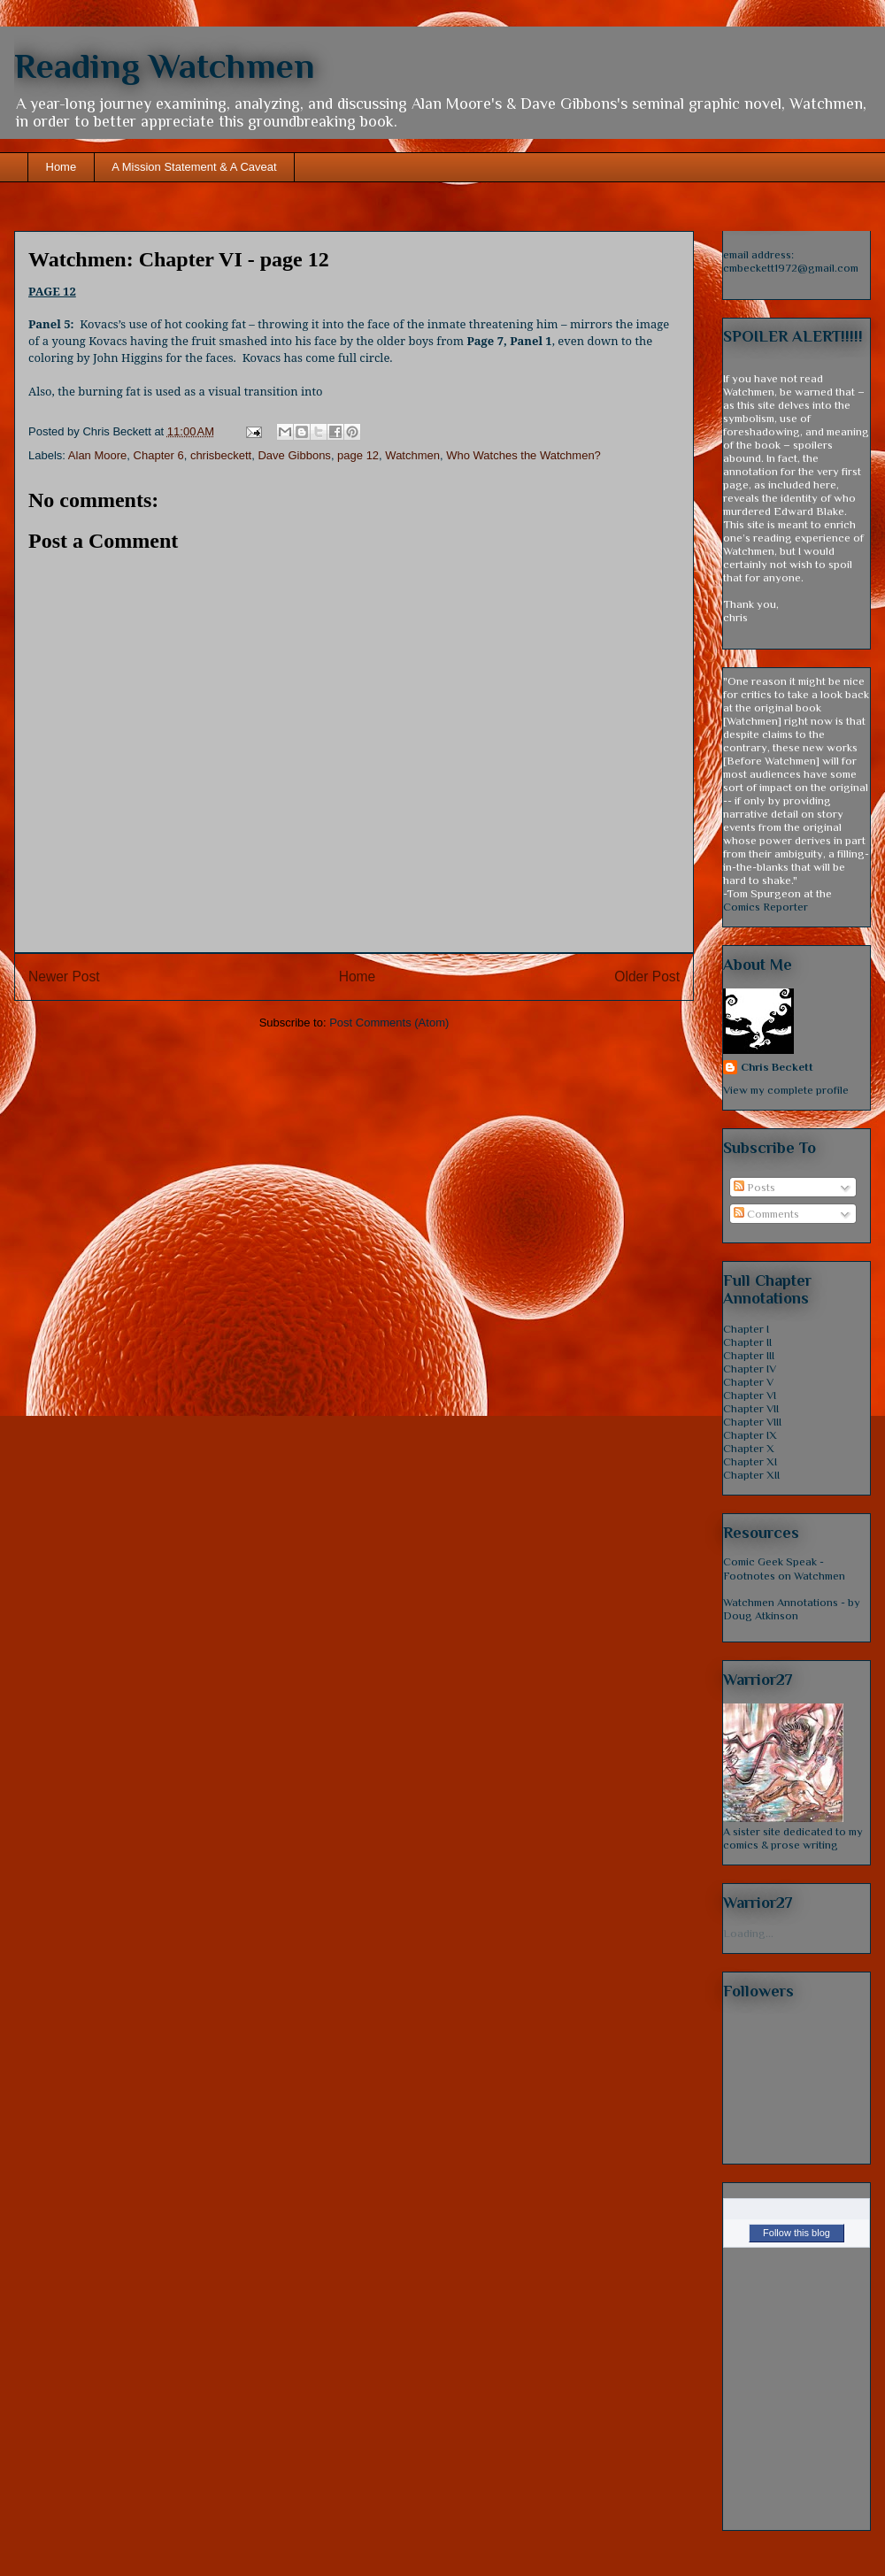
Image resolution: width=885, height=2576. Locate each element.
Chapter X (748, 1448)
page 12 (358, 455)
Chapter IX (750, 1435)
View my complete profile (786, 1089)
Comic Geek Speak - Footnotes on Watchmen (784, 1568)
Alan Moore (97, 455)
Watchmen (412, 455)
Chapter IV (749, 1368)
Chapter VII (751, 1408)
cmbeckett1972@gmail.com (790, 267)
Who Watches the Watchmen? (523, 455)
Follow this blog (796, 2232)
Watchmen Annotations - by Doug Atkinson (791, 1609)
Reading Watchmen (164, 66)
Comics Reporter (765, 906)
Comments (766, 1213)
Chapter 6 (159, 455)
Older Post (647, 976)
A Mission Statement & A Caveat (194, 166)
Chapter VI (749, 1395)
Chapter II (747, 1342)
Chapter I (746, 1328)
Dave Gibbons (294, 455)
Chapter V (748, 1381)
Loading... (748, 1933)
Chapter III (748, 1355)
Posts (754, 1187)
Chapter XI (750, 1461)
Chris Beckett (777, 1066)
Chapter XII (751, 1474)
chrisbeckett (220, 455)
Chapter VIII (752, 1421)
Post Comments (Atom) (389, 1022)
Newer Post (64, 976)
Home (61, 166)
